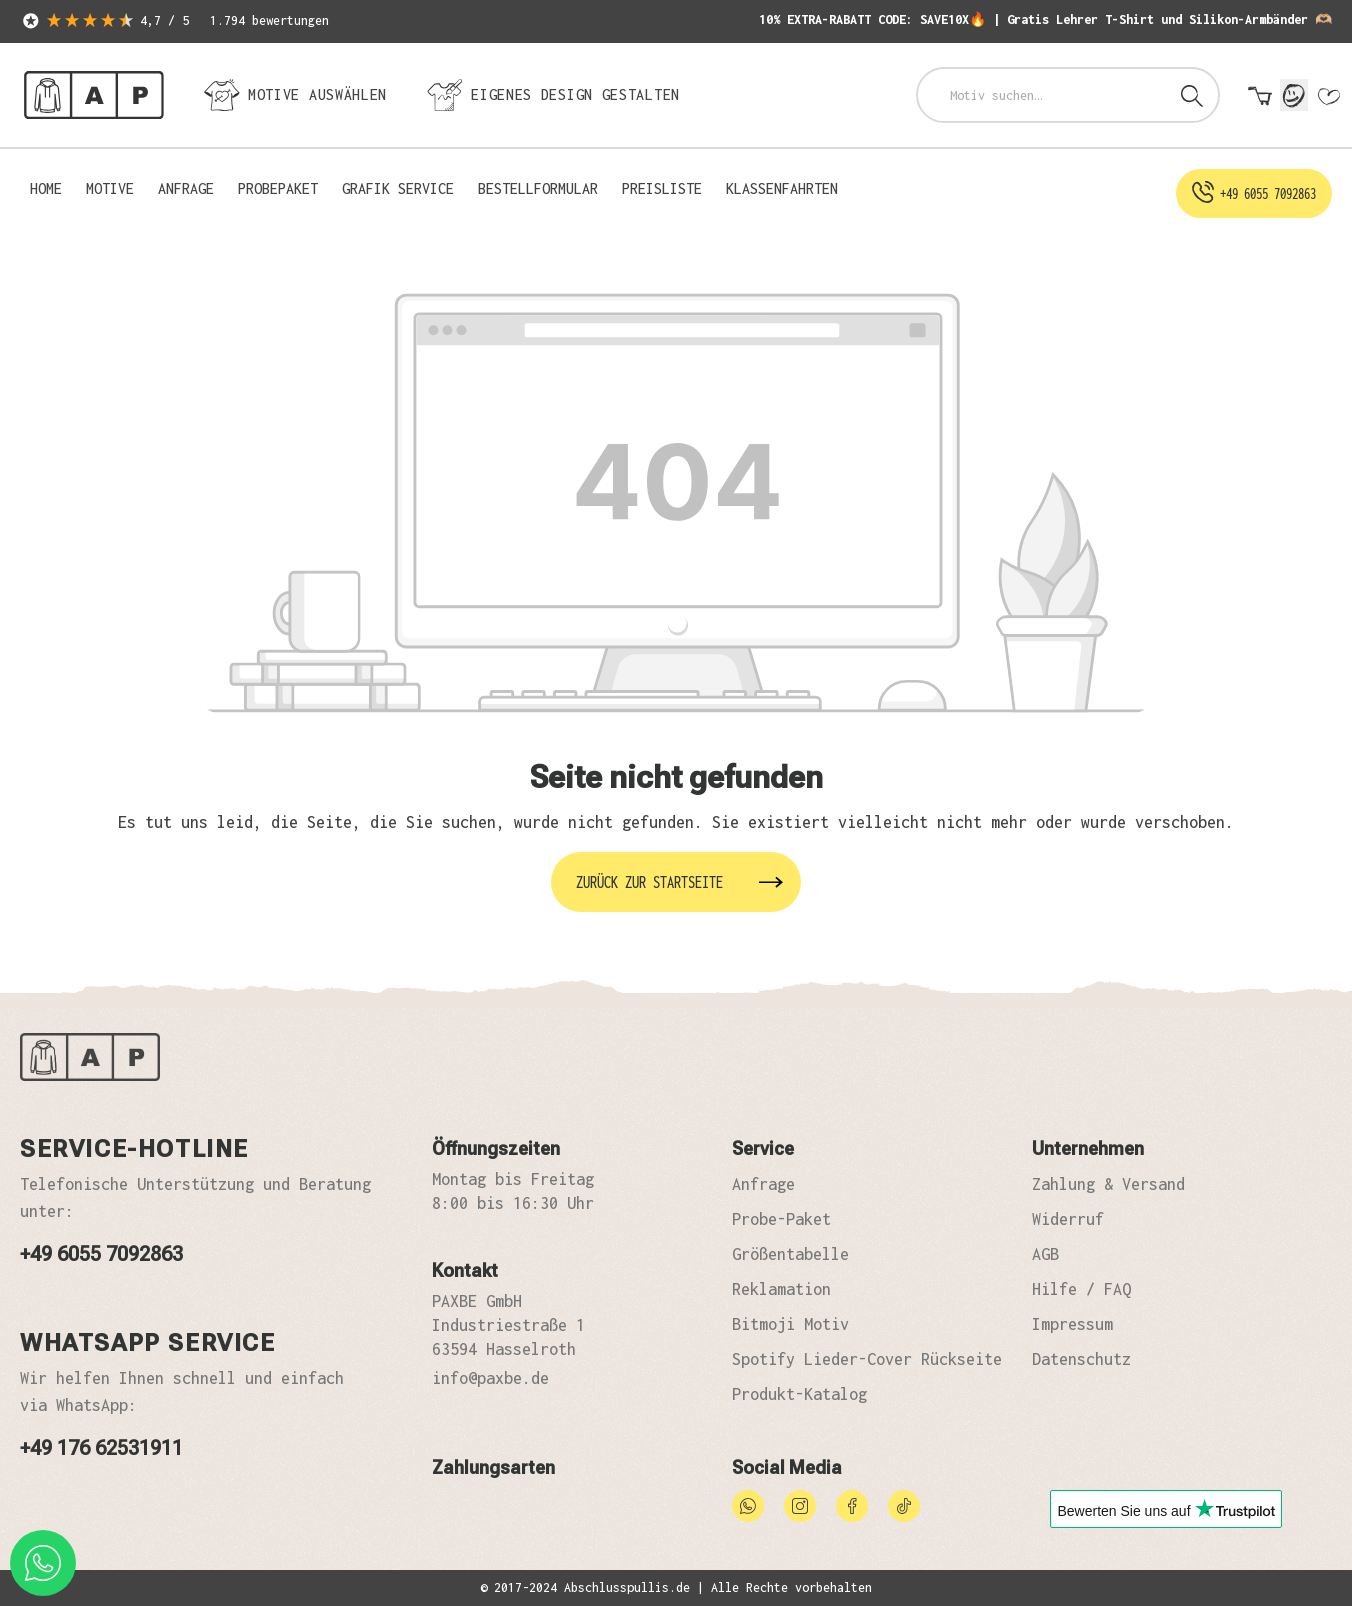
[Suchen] (1192, 95)
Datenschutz (1081, 1359)
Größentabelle (790, 1254)
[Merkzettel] (1328, 97)
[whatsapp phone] (43, 1563)
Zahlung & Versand (1108, 1184)
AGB (1045, 1254)
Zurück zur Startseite (649, 882)
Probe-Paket (781, 1219)
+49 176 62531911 (101, 1448)
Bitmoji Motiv (790, 1324)
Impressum (1072, 1324)
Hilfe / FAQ (1081, 1289)
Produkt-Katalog (799, 1394)
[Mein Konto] (1294, 95)
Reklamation (781, 1289)
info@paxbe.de (490, 1378)
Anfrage (763, 1184)
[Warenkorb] (1260, 97)
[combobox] (1042, 95)
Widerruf (1068, 1219)
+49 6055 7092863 (101, 1254)
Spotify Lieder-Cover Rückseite (867, 1359)
